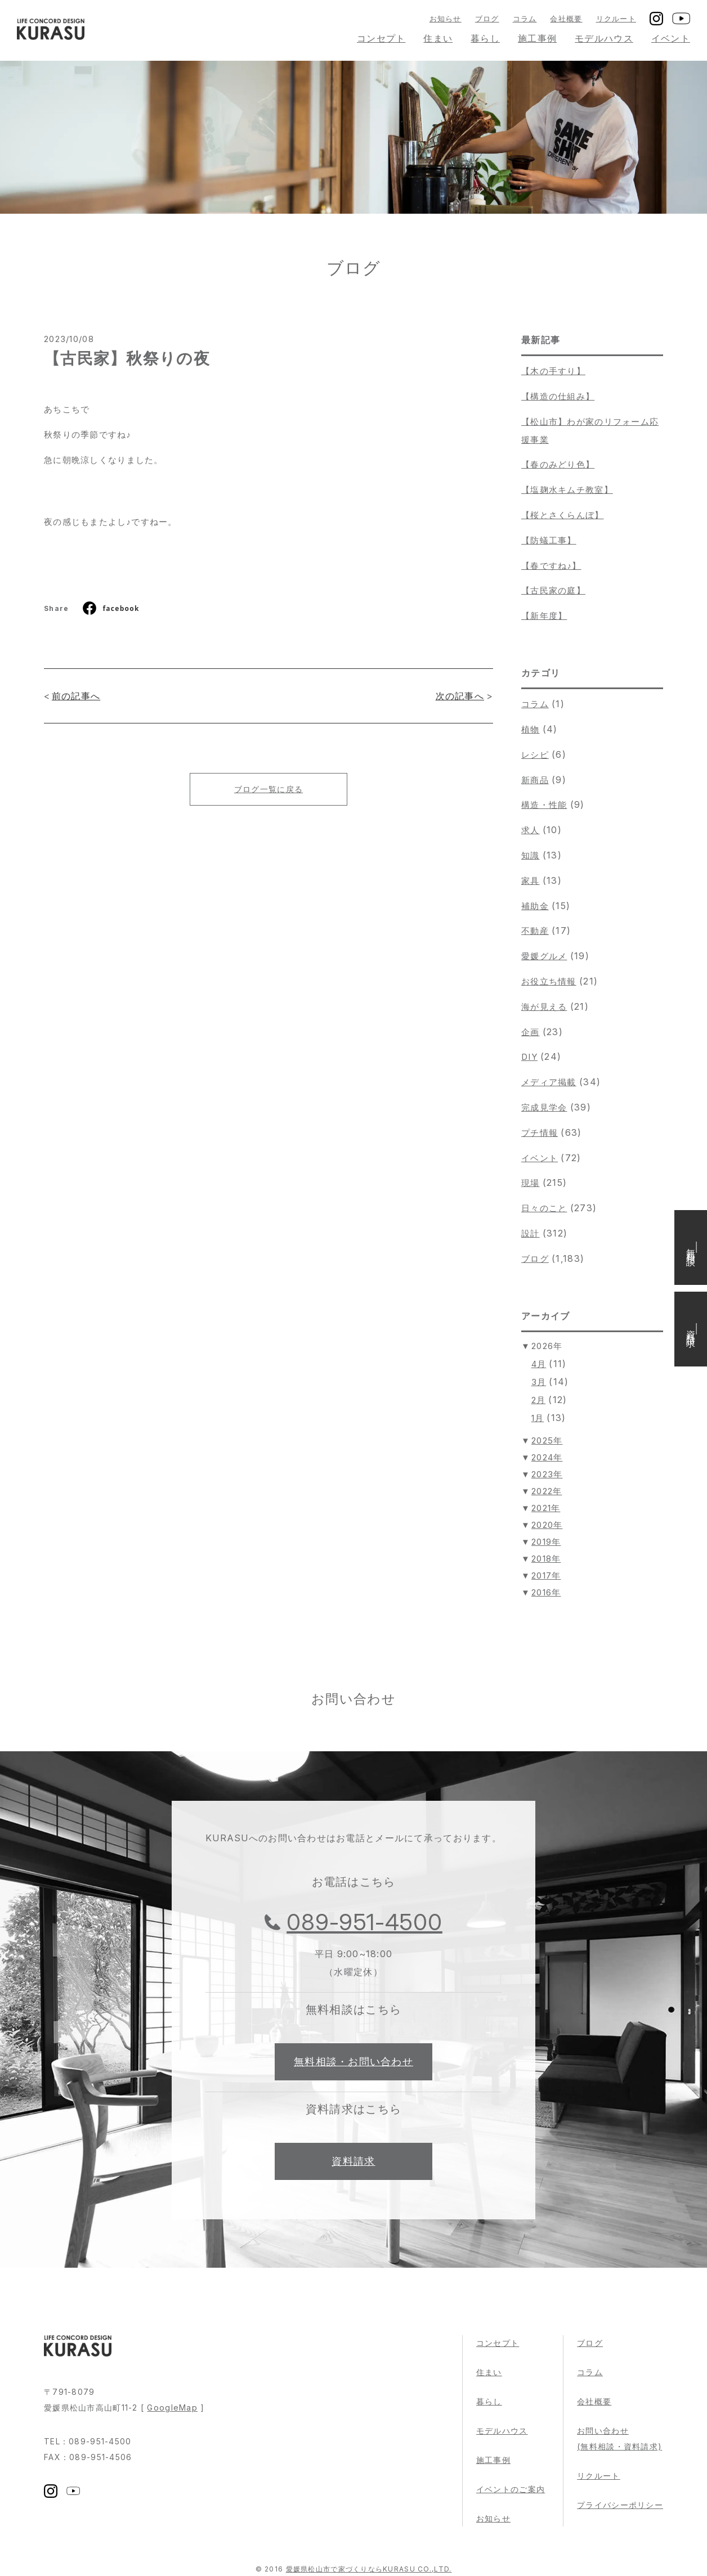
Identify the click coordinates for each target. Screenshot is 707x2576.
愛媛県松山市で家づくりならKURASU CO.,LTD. (369, 2569)
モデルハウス (604, 38)
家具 (530, 880)
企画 (530, 1032)
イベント (670, 38)
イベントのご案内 (510, 2489)
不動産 (535, 930)
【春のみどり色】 (557, 464)
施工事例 (537, 38)
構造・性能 (544, 804)
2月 (538, 1400)
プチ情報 (539, 1132)
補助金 (535, 906)
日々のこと (544, 1208)
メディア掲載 (548, 1082)
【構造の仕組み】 (557, 396)
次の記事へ (460, 695)
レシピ (535, 754)
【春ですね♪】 (551, 565)
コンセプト (381, 38)
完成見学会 (544, 1107)
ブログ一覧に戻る (268, 789)
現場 (530, 1182)
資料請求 (353, 2161)
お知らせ (445, 18)
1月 (537, 1418)
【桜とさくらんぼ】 (562, 515)
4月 (539, 1364)
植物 (530, 729)
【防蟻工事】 (548, 540)
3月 (539, 1382)
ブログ (487, 18)
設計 (530, 1233)
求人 (530, 830)
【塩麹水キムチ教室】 (567, 489)
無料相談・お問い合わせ (353, 2061)
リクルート (616, 18)
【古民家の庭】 (553, 590)
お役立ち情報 (548, 981)
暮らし (485, 38)
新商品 (535, 780)
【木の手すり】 (553, 371)
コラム (525, 18)
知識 (530, 855)
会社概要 (566, 18)
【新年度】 (544, 615)
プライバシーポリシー (620, 2505)
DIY (529, 1056)
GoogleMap (172, 2407)
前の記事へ (76, 695)
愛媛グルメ (544, 956)
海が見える (544, 1006)
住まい (438, 38)
